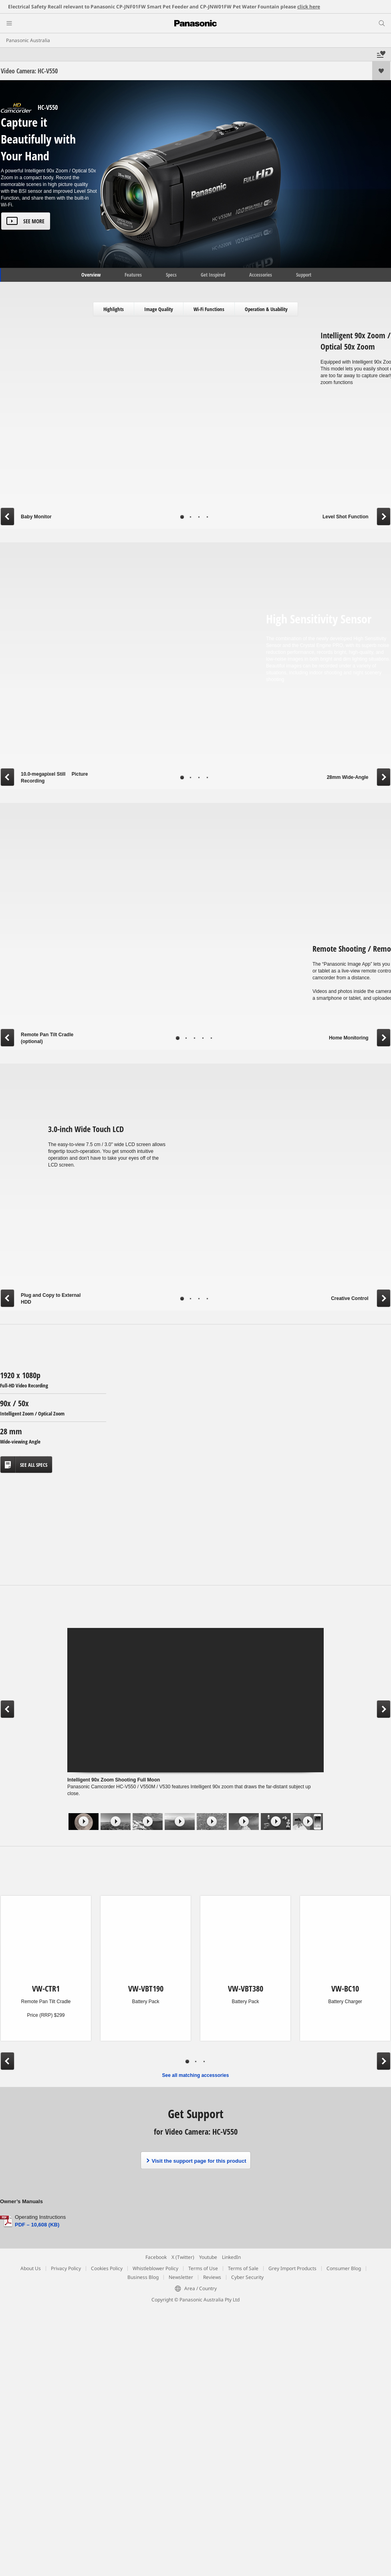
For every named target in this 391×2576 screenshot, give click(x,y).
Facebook (156, 2257)
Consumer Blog (344, 2268)
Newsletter (181, 2277)
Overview (90, 274)
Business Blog (143, 2277)
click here (308, 6)
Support (303, 274)
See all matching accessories (195, 2075)
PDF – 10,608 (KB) (37, 2225)
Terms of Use (203, 2268)
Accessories (260, 274)
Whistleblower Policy (155, 2268)
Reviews (212, 2277)
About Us (30, 2268)
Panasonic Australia (28, 40)
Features (133, 274)
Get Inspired (213, 274)
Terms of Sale (243, 2268)
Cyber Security (247, 2277)
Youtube (208, 2257)
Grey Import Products (292, 2268)
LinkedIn (231, 2257)
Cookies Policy (107, 2268)
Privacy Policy (66, 2268)
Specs (171, 274)
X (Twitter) (182, 2257)
